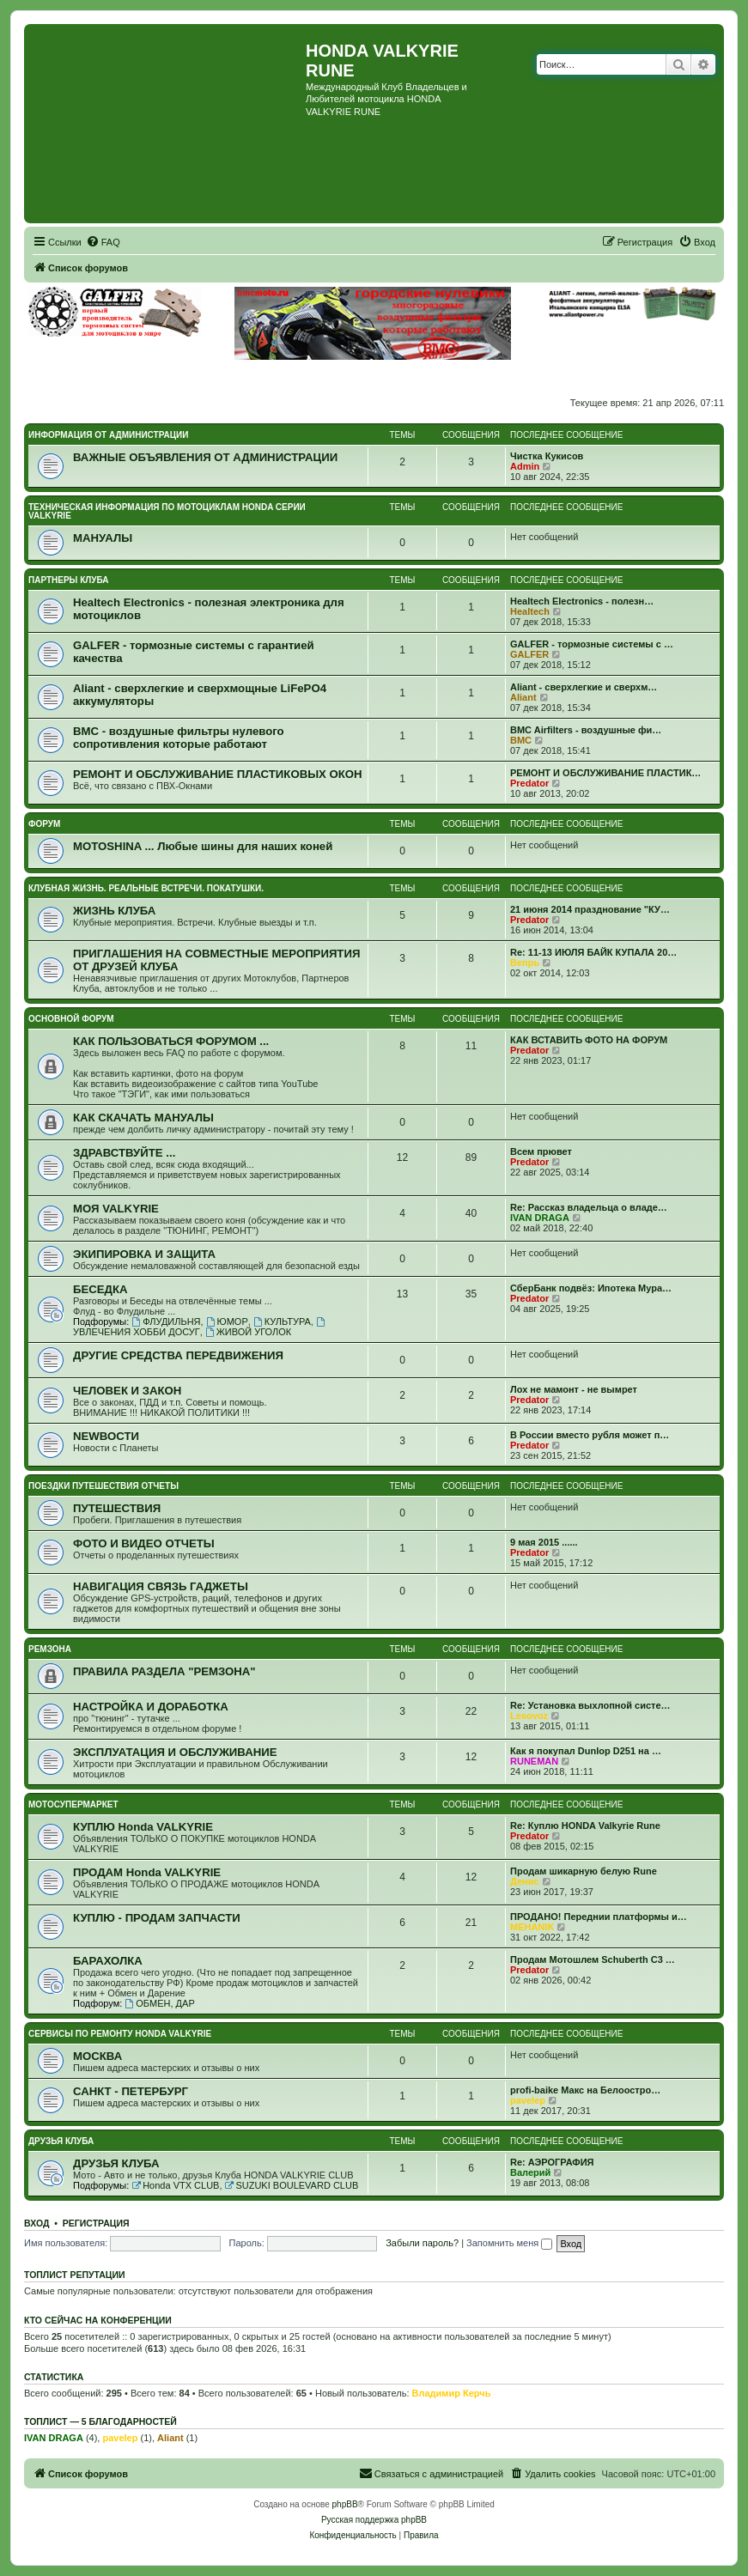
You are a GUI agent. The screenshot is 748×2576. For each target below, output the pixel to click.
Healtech (530, 611)
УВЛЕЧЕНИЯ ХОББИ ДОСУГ (200, 1327)
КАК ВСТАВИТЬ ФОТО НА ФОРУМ (588, 1040)
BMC (521, 740)
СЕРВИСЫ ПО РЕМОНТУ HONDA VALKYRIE (119, 2033)
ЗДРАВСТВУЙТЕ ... (124, 1152)
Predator (529, 783)
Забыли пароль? (422, 2243)
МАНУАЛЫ (102, 538)
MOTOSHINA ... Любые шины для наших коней (202, 846)
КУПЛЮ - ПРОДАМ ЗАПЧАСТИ (156, 1917)
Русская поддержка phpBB (374, 2519)
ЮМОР (227, 1321)
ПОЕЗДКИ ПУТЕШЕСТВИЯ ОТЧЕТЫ (103, 1486)
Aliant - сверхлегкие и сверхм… (583, 687)
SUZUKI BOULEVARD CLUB (292, 2185)
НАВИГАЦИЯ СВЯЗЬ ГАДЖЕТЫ (160, 1586)
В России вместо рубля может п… (589, 1435)
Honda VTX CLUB (175, 2185)
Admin (524, 466)
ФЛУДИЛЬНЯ (165, 1321)
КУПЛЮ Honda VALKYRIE (143, 1826)
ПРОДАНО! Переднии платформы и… (598, 1916)
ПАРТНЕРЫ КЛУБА (68, 580)
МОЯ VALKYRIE (116, 1208)
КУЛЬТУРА (282, 1321)
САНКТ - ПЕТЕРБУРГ (130, 2091)
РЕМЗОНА (49, 1649)
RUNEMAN (534, 1761)
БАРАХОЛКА (108, 1960)
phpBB (345, 2504)
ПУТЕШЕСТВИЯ (117, 1508)
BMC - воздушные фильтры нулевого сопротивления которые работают (178, 737)
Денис (524, 1881)
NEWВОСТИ (106, 1436)
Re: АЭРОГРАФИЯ (552, 2162)
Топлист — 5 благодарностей (100, 2421)
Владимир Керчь (451, 2393)
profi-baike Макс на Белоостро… (585, 2090)
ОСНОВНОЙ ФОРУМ (71, 1019)
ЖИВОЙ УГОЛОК (248, 1332)
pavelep (527, 2100)
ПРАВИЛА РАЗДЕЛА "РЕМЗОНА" (164, 1671)
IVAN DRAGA (539, 1217)
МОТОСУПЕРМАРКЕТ (73, 1804)
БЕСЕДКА (100, 1289)
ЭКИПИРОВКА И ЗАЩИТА (144, 1254)
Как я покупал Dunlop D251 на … (585, 1751)
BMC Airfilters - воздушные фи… (585, 730)
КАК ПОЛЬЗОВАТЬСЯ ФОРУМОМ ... (171, 1041)
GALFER (529, 654)
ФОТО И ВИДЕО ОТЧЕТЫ (144, 1543)
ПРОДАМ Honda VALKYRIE (147, 1872)
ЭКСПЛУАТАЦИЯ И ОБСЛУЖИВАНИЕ (175, 1752)
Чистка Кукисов (546, 456)
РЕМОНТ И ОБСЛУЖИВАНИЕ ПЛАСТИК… (605, 773)
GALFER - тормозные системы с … (591, 644)
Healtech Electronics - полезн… (582, 601)
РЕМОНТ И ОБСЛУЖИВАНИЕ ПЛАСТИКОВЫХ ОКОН (217, 774)
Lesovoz (529, 1715)
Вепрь (524, 962)
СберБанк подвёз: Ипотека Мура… (591, 1288)
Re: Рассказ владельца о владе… (588, 1207)
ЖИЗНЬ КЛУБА (114, 910)
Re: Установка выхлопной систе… (590, 1705)
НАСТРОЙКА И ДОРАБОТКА (150, 1706)
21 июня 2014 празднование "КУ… (590, 909)
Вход (36, 2223)
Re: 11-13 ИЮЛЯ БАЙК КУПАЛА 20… (593, 952)
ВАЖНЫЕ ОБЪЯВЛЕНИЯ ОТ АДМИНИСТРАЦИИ (205, 457)
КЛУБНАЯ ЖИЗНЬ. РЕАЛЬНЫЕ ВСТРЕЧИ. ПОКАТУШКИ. (146, 888)
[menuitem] (103, 242)
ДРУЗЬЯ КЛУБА (61, 2141)
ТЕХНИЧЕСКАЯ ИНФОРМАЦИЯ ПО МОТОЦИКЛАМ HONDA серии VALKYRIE (167, 511)
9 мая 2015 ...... (544, 1542)
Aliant (523, 697)
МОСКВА (97, 2056)
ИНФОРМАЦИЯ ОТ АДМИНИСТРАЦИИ (108, 435)
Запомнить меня (509, 2243)
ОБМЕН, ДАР (159, 2003)
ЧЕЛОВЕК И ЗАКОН (127, 1390)
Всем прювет (541, 1151)
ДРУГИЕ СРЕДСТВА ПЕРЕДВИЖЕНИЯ (178, 1355)
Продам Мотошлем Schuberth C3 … (592, 1959)
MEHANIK (532, 1927)
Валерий (530, 2172)
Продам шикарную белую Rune (583, 1871)
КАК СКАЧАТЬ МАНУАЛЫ (143, 1117)
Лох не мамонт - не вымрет (573, 1389)
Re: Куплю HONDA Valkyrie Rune (585, 1825)
